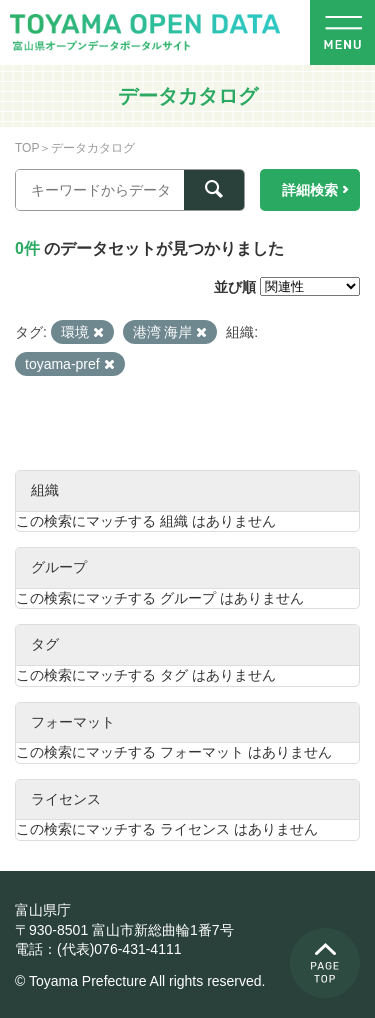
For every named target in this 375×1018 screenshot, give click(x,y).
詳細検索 (310, 190)
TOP (27, 148)
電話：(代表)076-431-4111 (98, 949)
